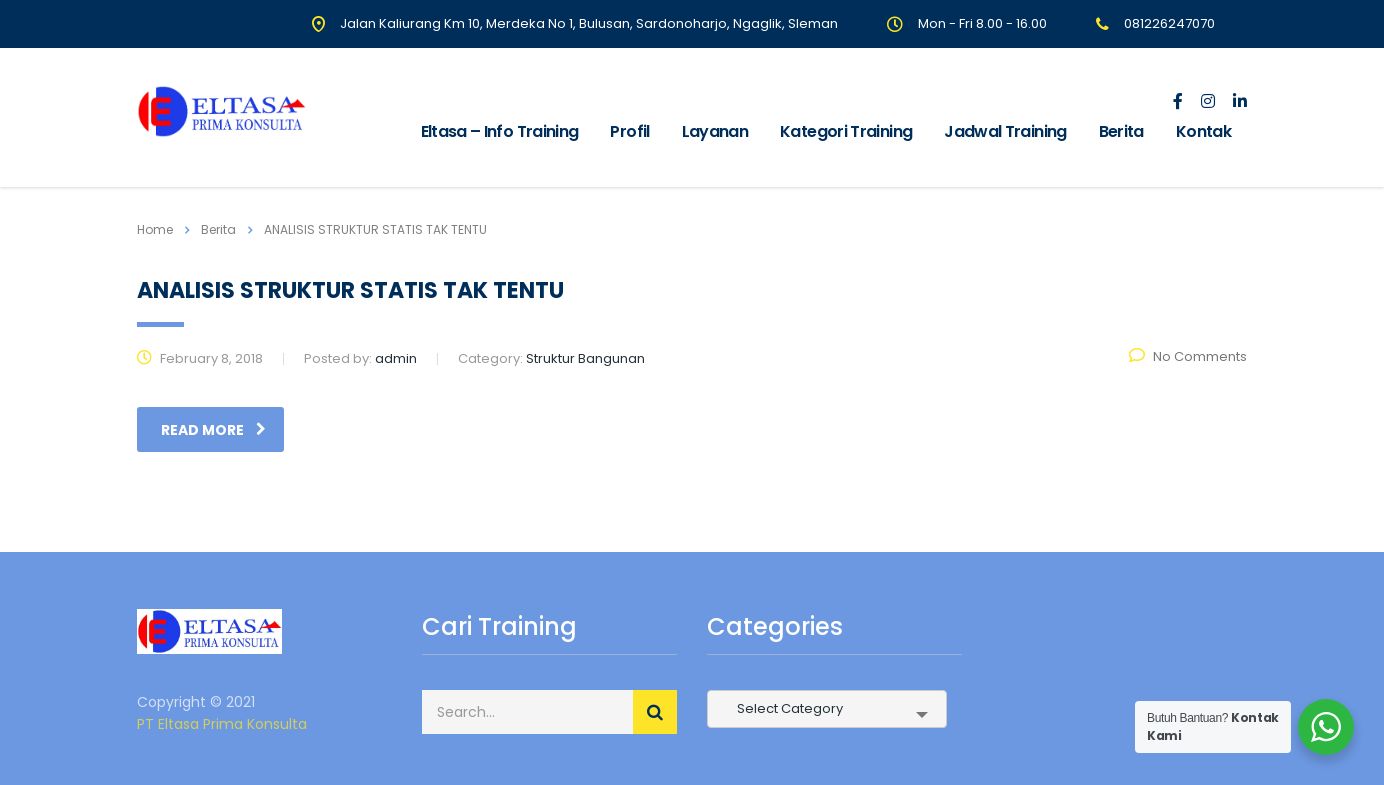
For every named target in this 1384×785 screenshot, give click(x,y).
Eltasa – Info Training (500, 131)
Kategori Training (846, 131)
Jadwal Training (1005, 131)
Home (155, 229)
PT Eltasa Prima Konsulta (222, 724)
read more (213, 430)
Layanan (715, 131)
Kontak (1203, 131)
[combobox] (827, 709)
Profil (629, 131)
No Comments (1188, 356)
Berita (1121, 131)
